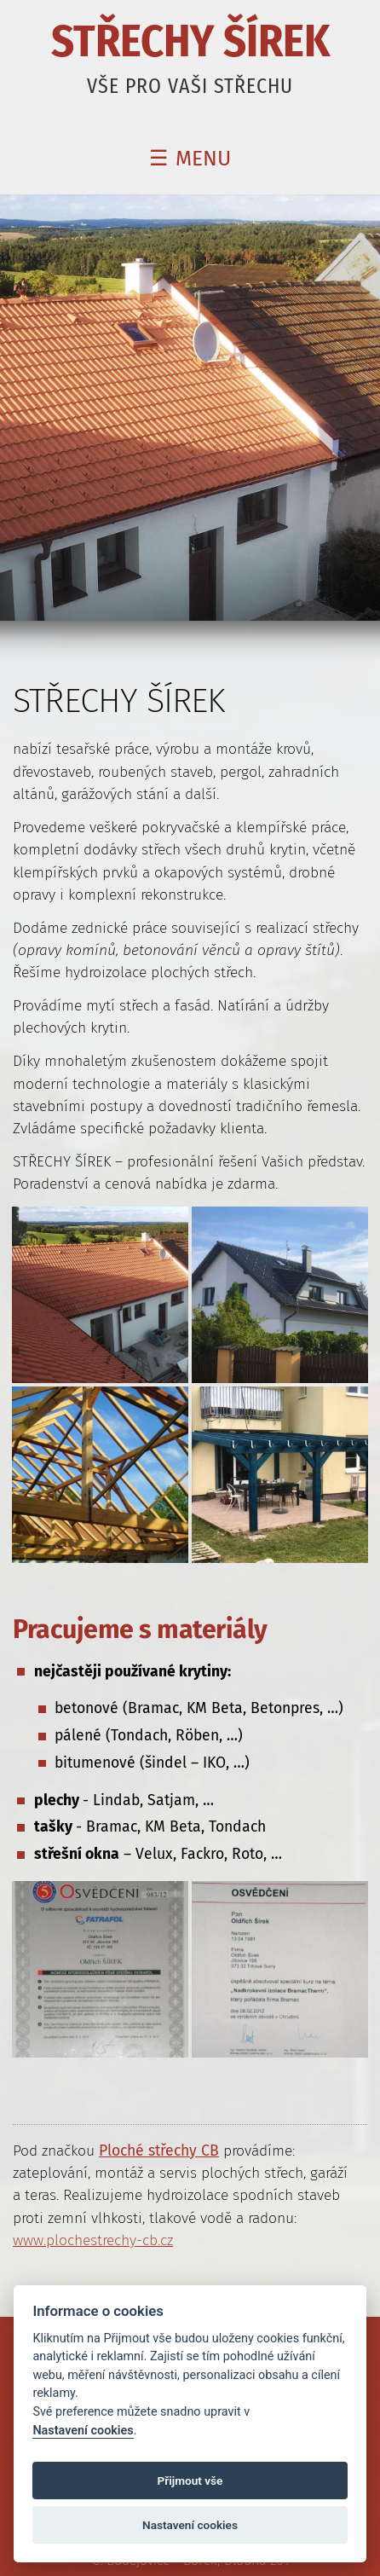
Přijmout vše (190, 2480)
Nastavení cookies (82, 2430)
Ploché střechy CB (159, 2151)
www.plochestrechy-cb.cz (93, 2240)
